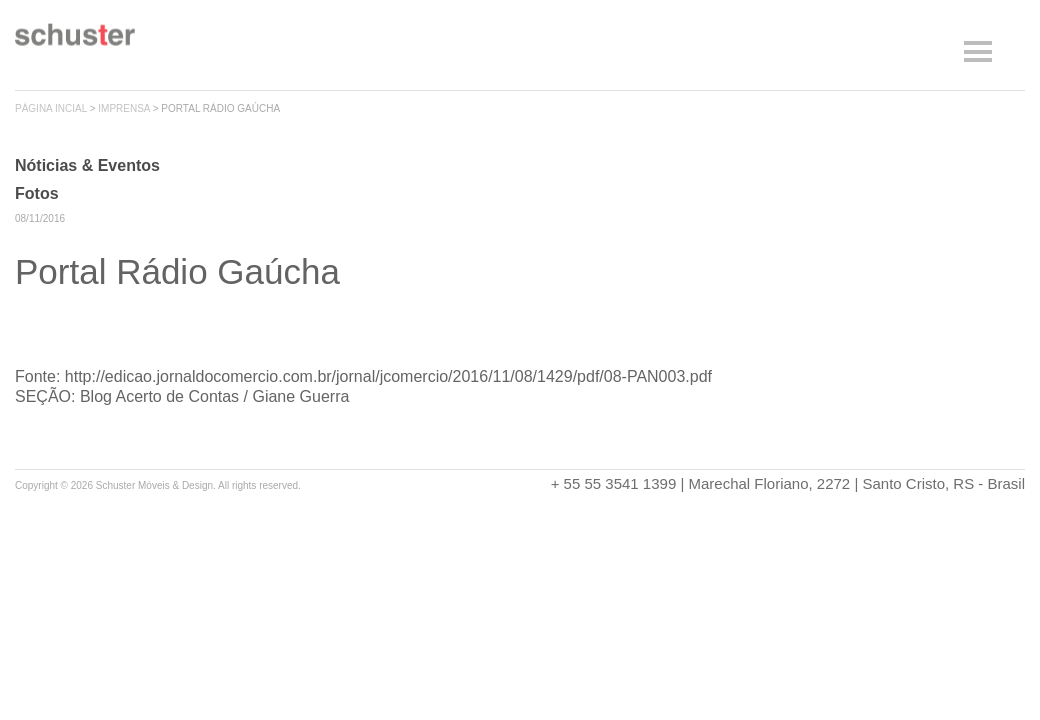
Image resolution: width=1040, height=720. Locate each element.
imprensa (124, 108)
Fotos (37, 193)
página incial (51, 108)
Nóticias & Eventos (87, 165)
